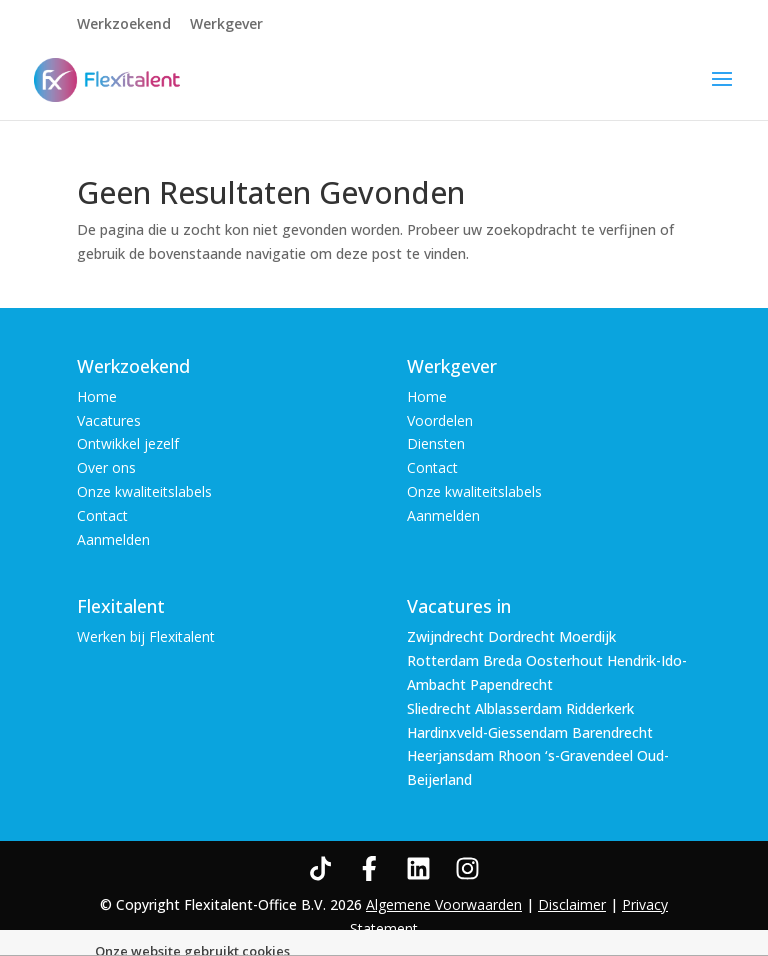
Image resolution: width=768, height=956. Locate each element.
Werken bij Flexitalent (146, 636)
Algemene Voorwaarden (444, 904)
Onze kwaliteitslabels (144, 491)
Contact (102, 515)
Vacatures (109, 420)
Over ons (106, 467)
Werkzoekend (124, 25)
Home (97, 396)
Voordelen (440, 420)
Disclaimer (572, 904)
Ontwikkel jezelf (128, 443)
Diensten (436, 443)
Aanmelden (113, 539)
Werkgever (226, 25)
